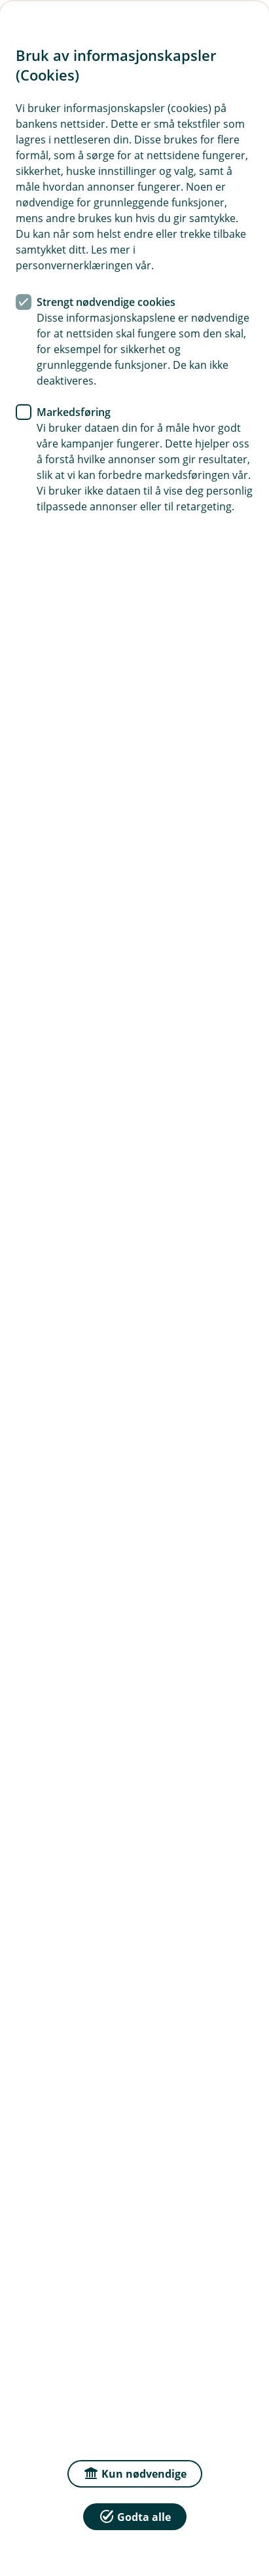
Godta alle (135, 2516)
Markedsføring (74, 412)
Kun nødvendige (135, 2473)
